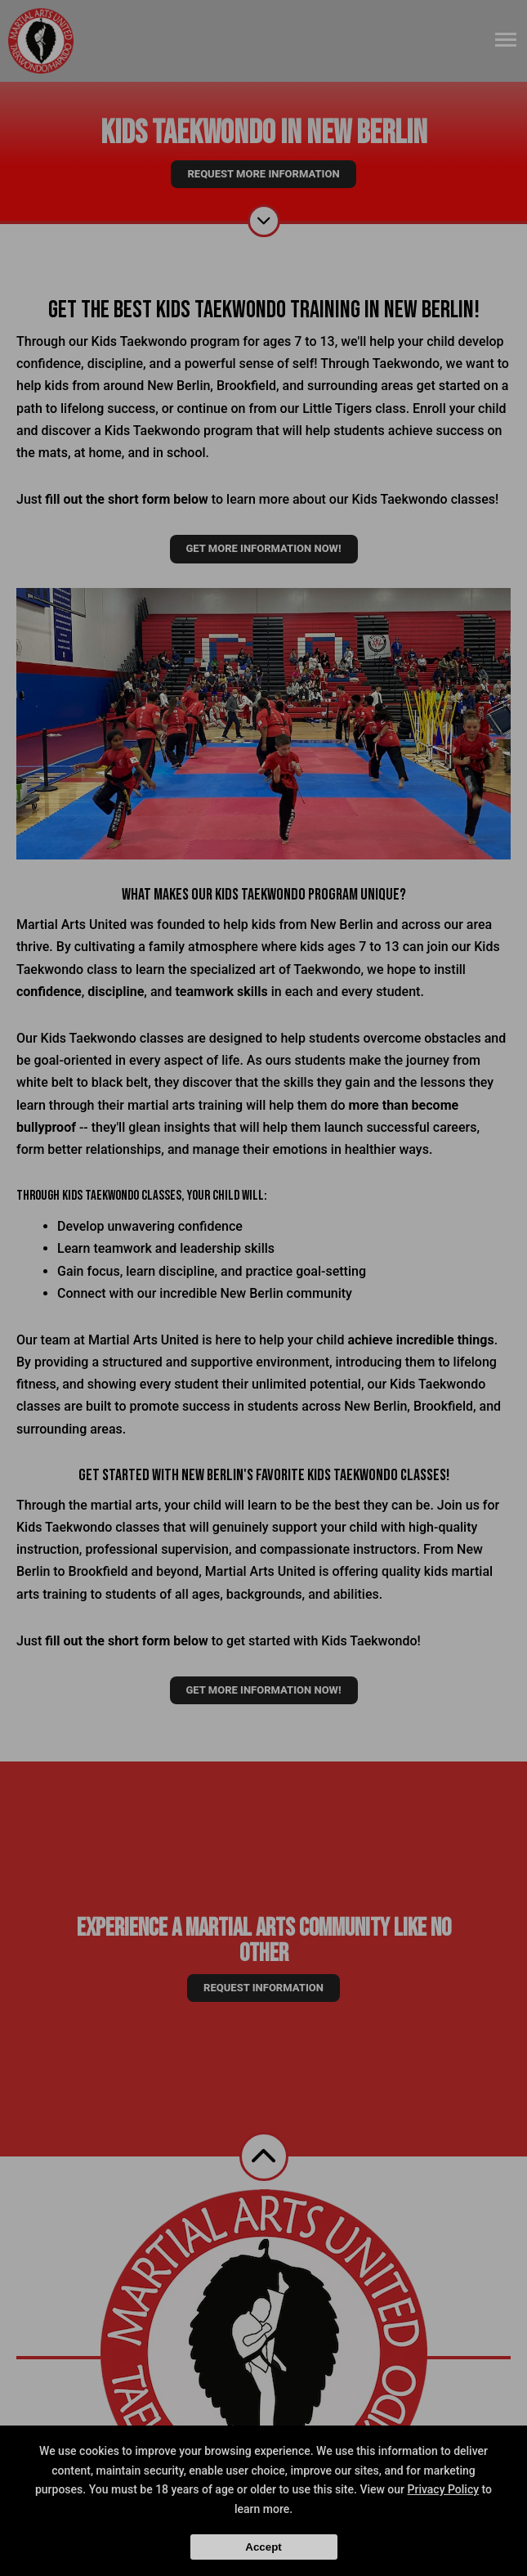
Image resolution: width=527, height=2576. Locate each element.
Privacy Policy (444, 2489)
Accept (263, 2547)
